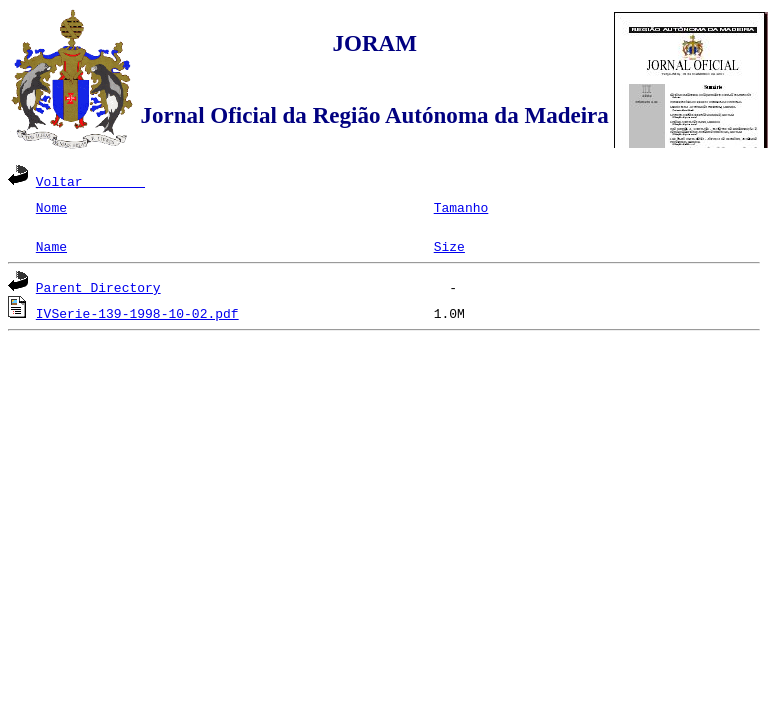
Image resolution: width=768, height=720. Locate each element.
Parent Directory (98, 287)
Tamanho (461, 207)
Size (449, 246)
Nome (51, 207)
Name (51, 246)
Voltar (90, 181)
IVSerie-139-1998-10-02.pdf (137, 313)
